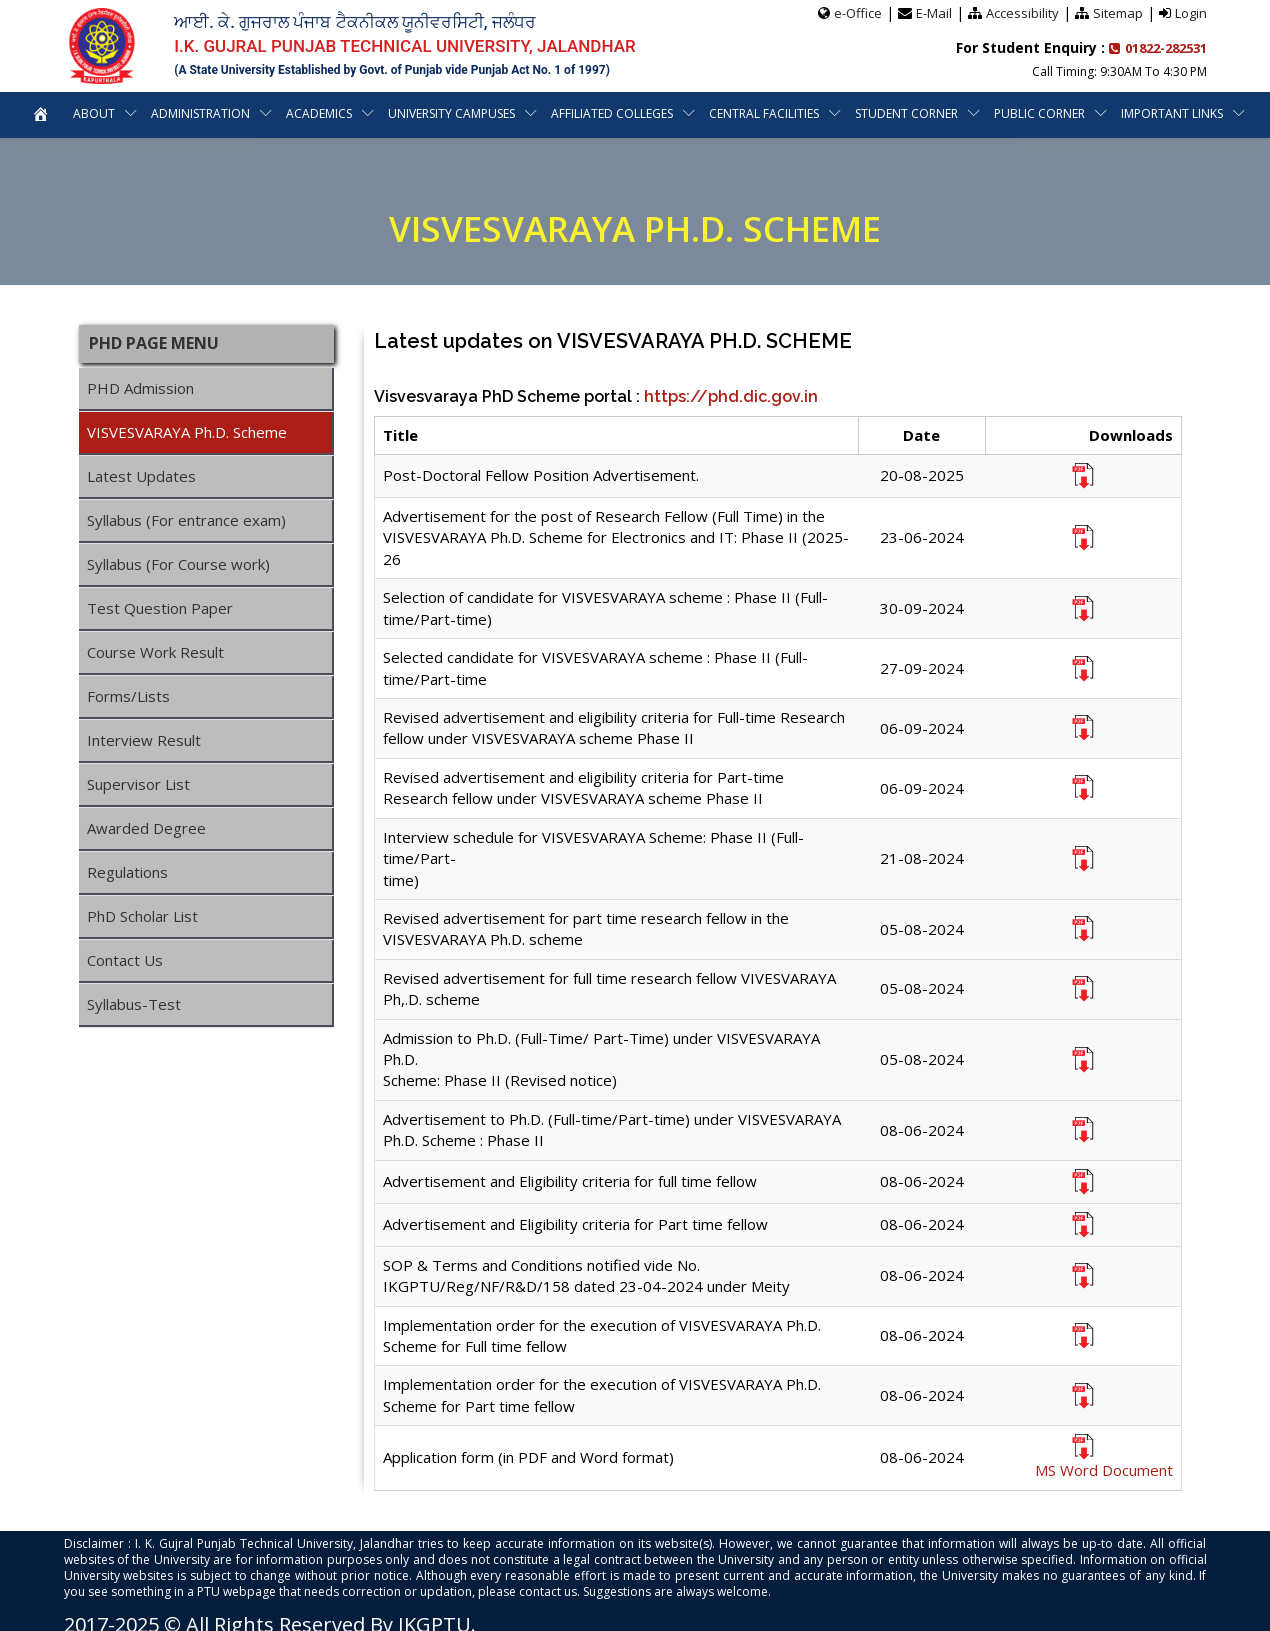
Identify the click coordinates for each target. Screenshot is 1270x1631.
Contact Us (125, 960)
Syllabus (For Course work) (178, 564)
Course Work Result (155, 652)
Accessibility (1022, 13)
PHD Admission (140, 388)
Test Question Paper (160, 608)
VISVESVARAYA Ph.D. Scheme (187, 432)
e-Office (858, 13)
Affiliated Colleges (613, 113)
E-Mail (934, 13)
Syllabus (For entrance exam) (186, 520)
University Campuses (452, 113)
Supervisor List (138, 784)
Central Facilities (765, 113)
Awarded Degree (146, 828)
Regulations (127, 872)
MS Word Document (1104, 1470)
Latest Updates (141, 476)
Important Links (1173, 113)
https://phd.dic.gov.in (731, 396)
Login (1191, 13)
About (92, 113)
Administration (199, 113)
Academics (318, 113)
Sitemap (1118, 13)
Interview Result (144, 740)
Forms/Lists (128, 696)
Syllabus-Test (134, 1004)
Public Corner (1040, 113)
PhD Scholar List (142, 916)
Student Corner (907, 113)
